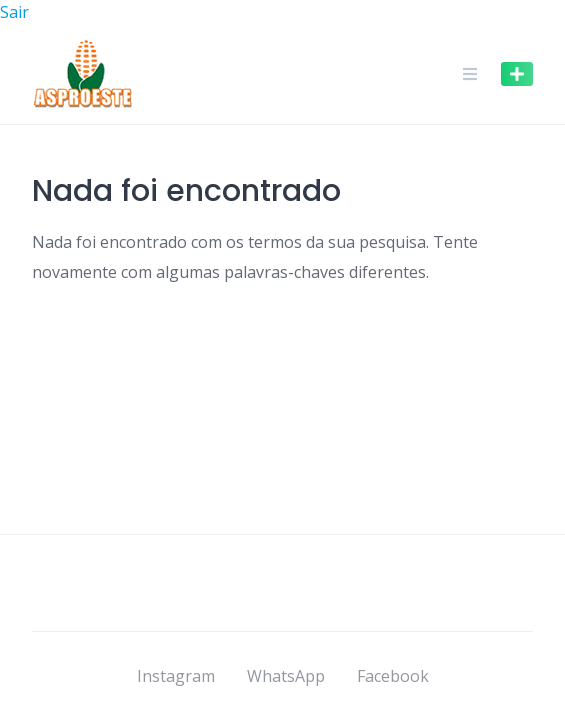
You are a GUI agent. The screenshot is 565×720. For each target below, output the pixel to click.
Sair (14, 12)
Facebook (393, 676)
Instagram (176, 676)
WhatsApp (286, 676)
